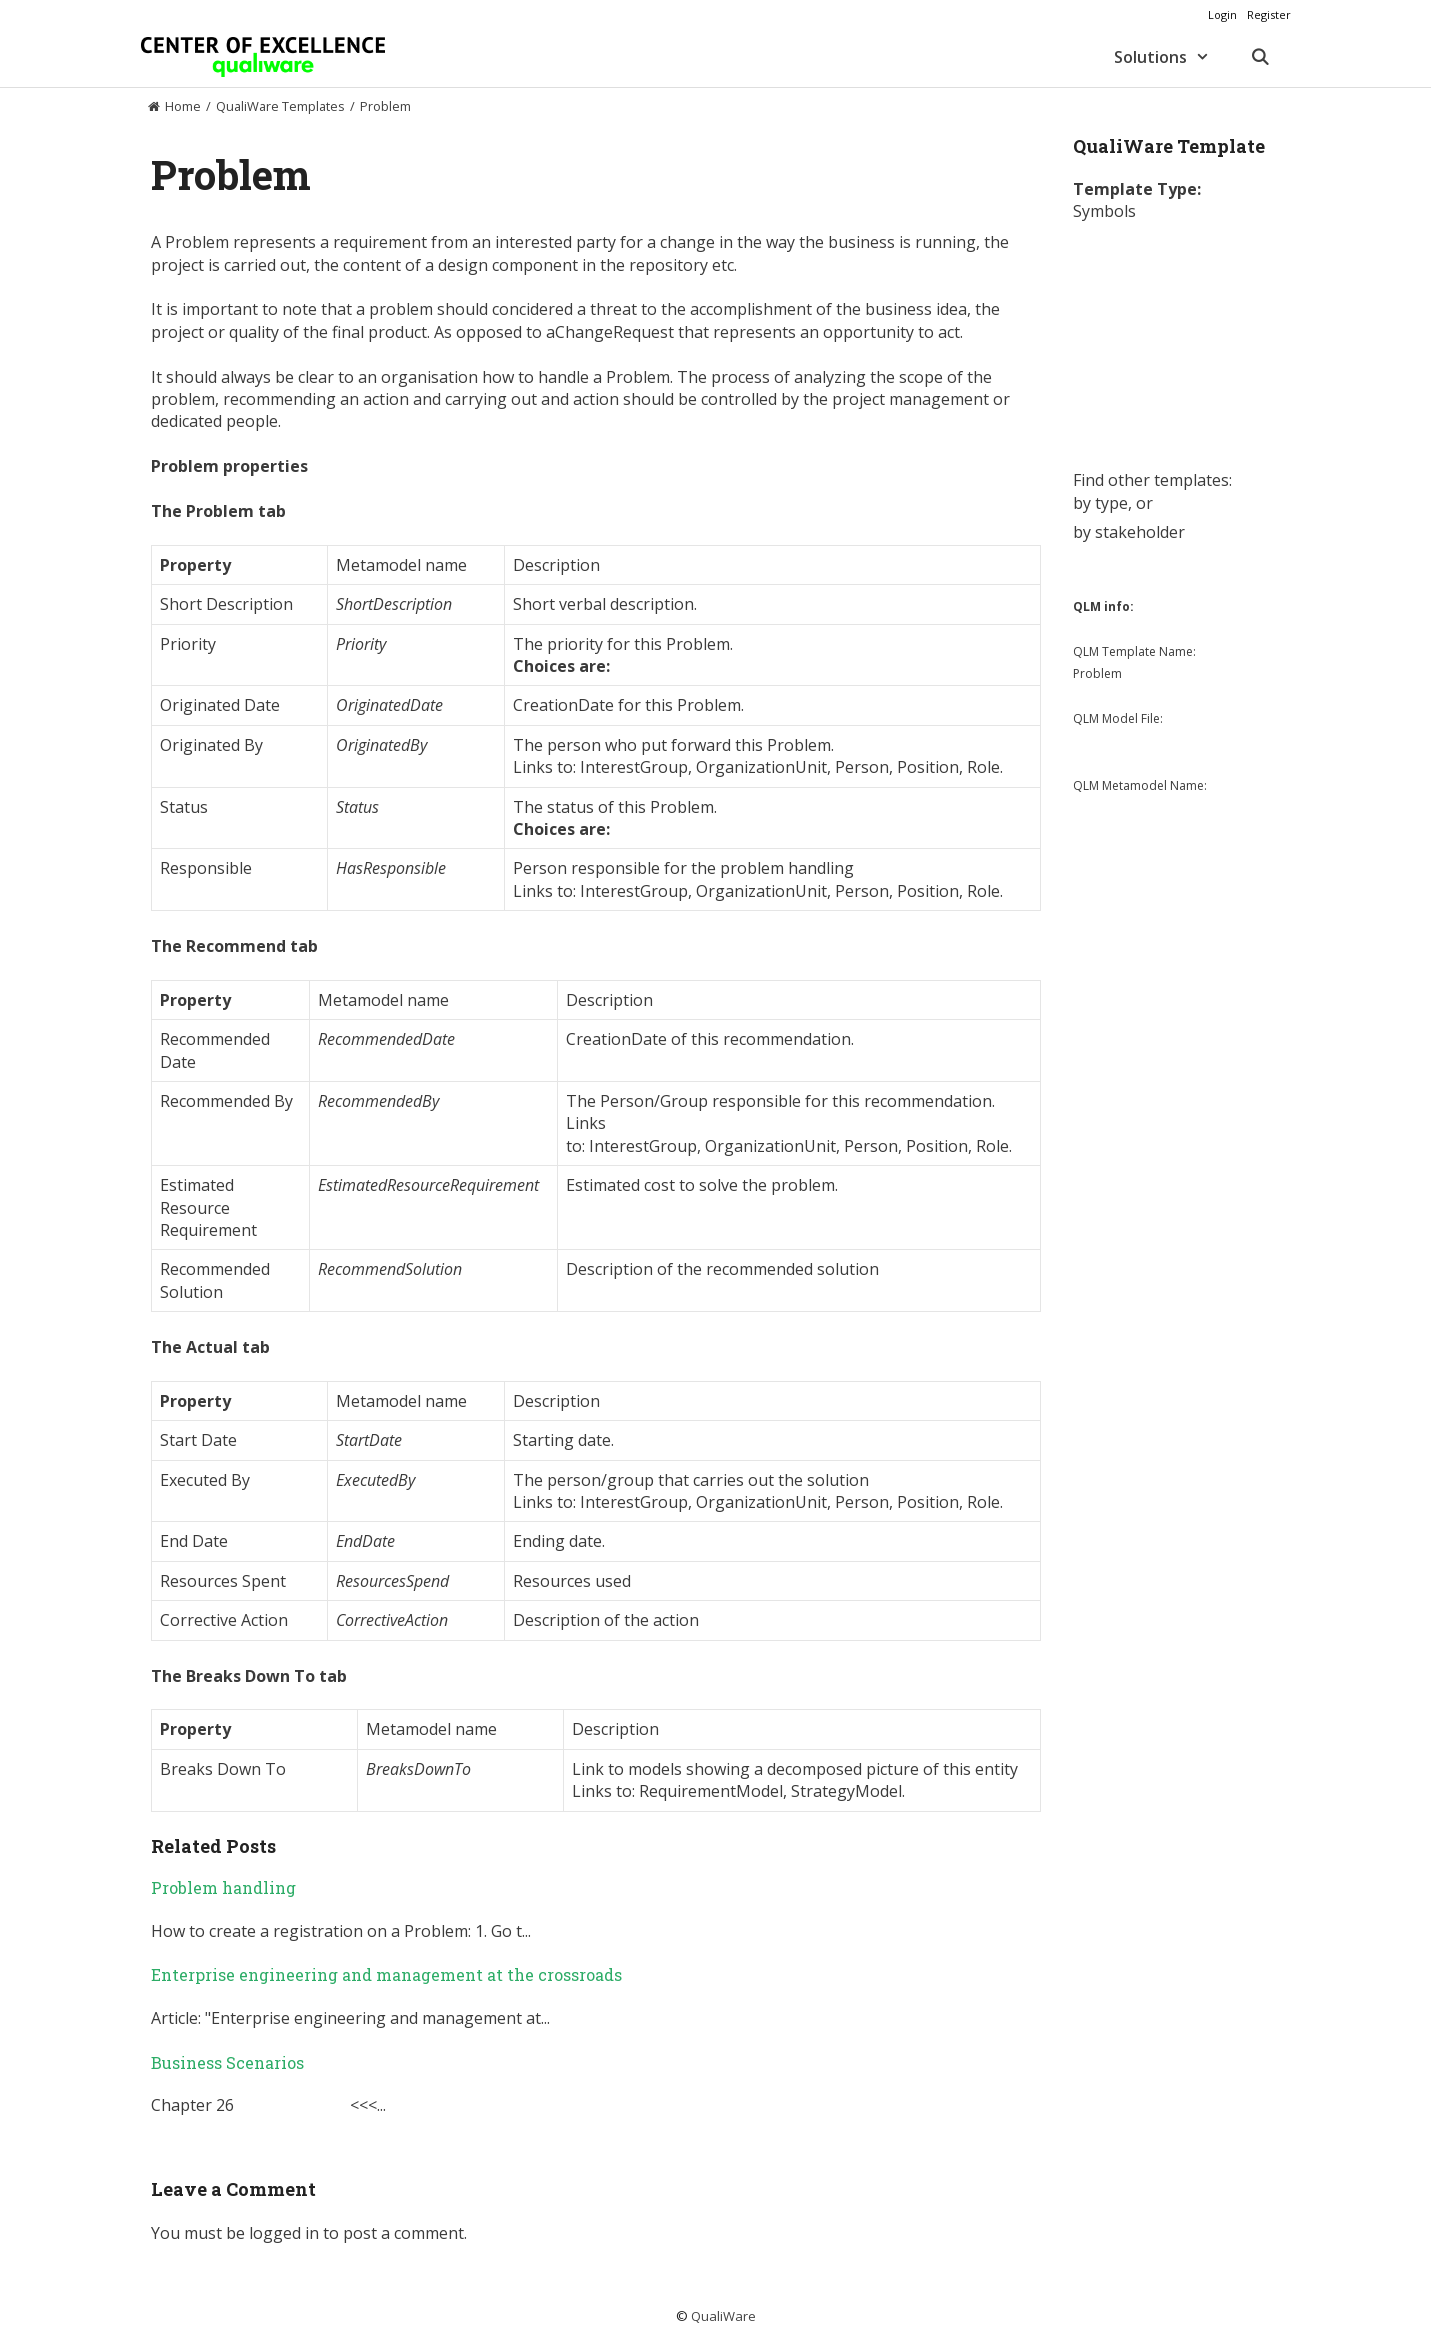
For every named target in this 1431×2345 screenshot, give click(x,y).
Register (1269, 14)
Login (1222, 14)
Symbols (1104, 211)
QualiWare (723, 2316)
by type (1100, 503)
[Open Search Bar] (1260, 57)
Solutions (1172, 57)
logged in (284, 2233)
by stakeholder (1129, 532)
